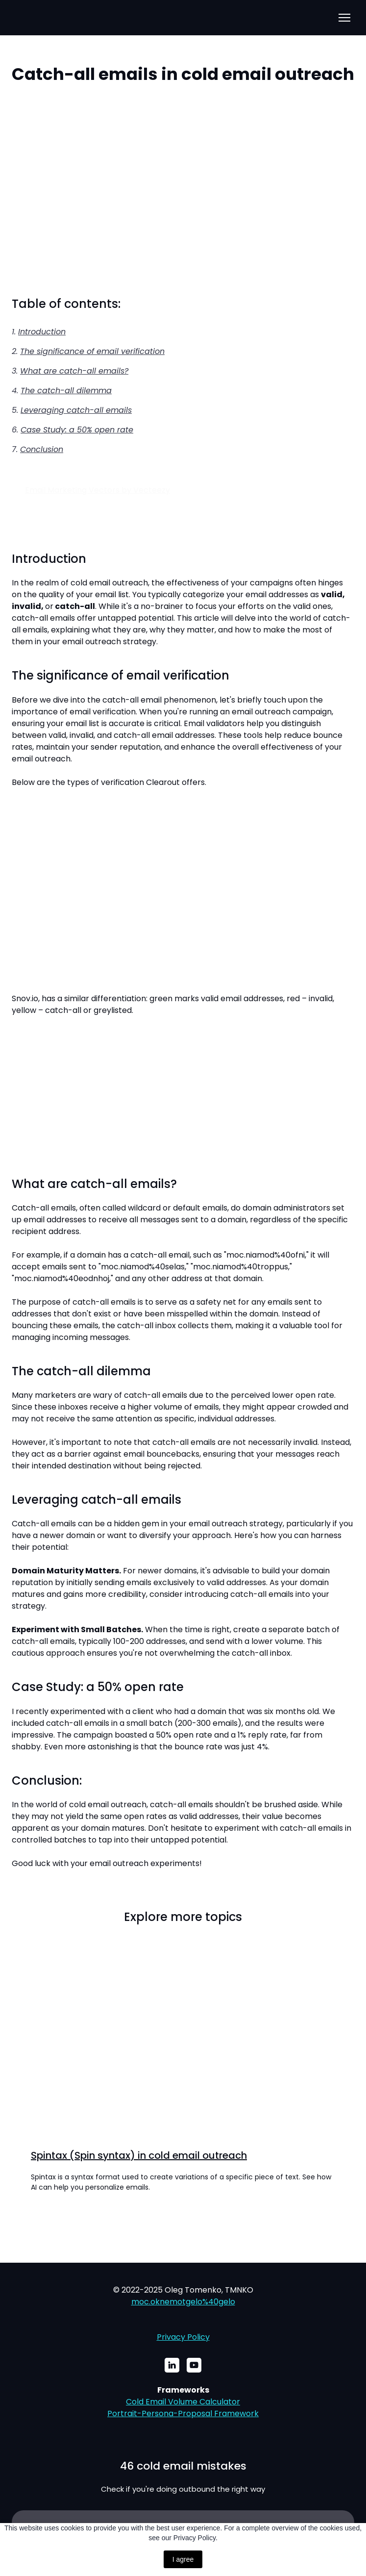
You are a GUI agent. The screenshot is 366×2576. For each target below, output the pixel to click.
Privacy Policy (183, 2337)
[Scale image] (183, 191)
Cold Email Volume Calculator (183, 2401)
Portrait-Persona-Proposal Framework (183, 2413)
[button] (172, 2365)
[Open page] (183, 2045)
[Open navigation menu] (344, 17)
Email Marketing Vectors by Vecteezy (97, 490)
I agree (183, 2559)
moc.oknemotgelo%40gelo (183, 2301)
